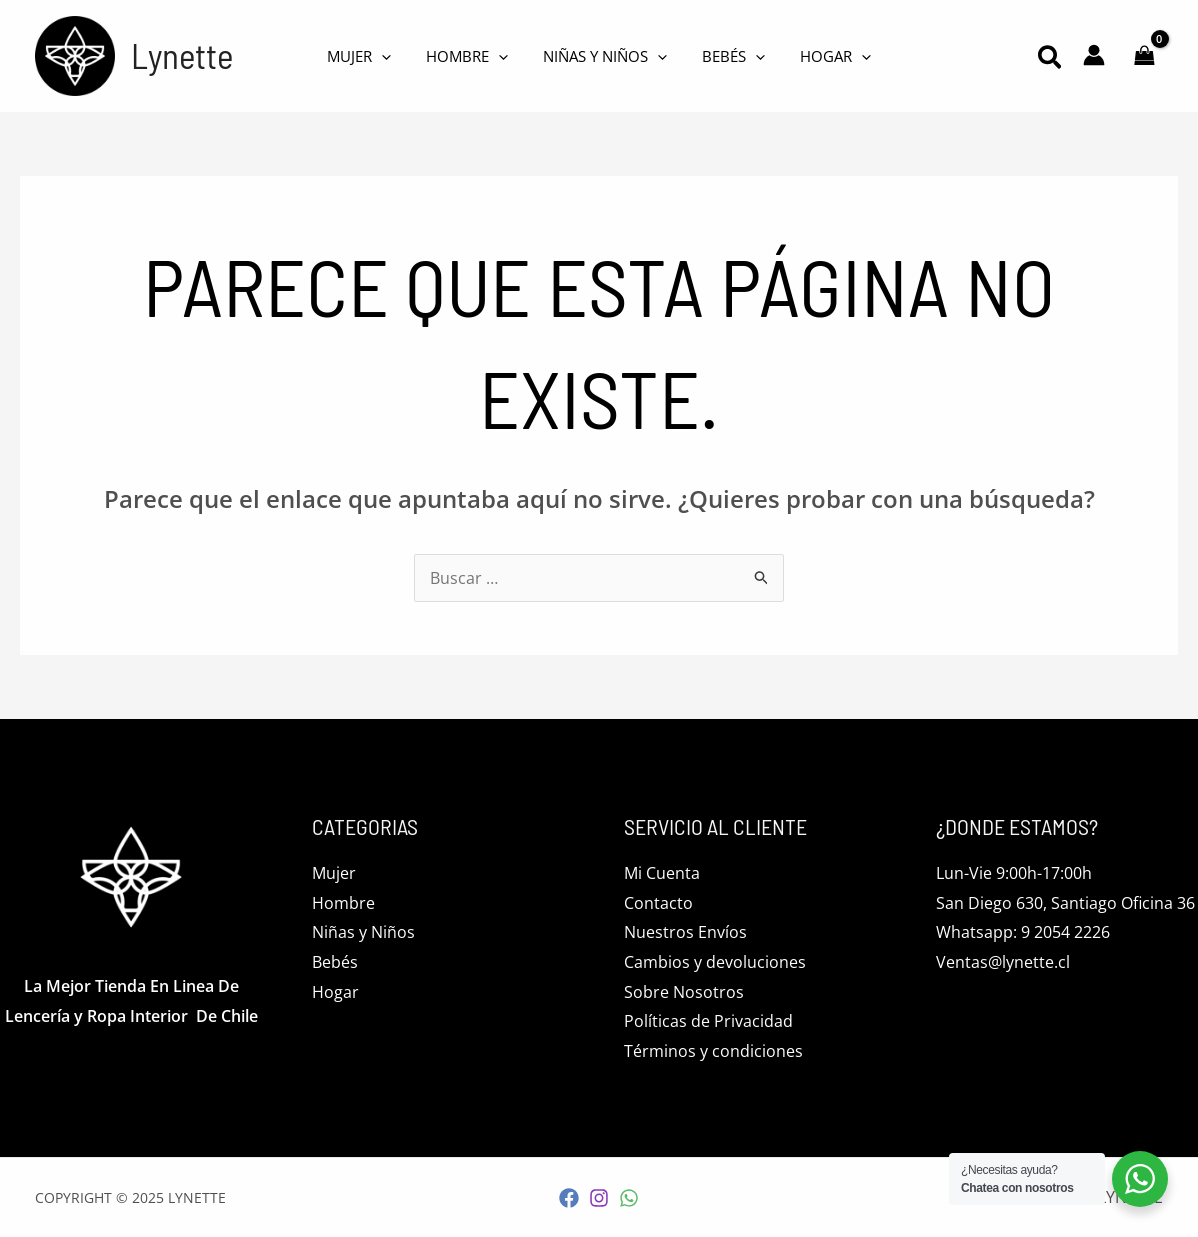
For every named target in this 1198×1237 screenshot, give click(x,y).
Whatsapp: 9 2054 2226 (1023, 932)
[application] (391, 56)
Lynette (182, 55)
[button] (1050, 59)
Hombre (343, 903)
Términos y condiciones (713, 1051)
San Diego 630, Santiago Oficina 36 (1065, 903)
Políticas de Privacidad (708, 1021)
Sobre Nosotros (684, 992)
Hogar (335, 992)
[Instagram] (599, 1198)
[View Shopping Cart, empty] (1144, 55)
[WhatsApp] (629, 1198)
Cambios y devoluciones (715, 962)
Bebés (335, 962)
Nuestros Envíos (685, 932)
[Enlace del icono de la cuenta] (1094, 55)
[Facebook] (569, 1198)
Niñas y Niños (363, 932)
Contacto (658, 903)
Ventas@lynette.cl (1003, 962)
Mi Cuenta (662, 873)
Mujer (334, 873)
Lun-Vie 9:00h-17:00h (1014, 873)
